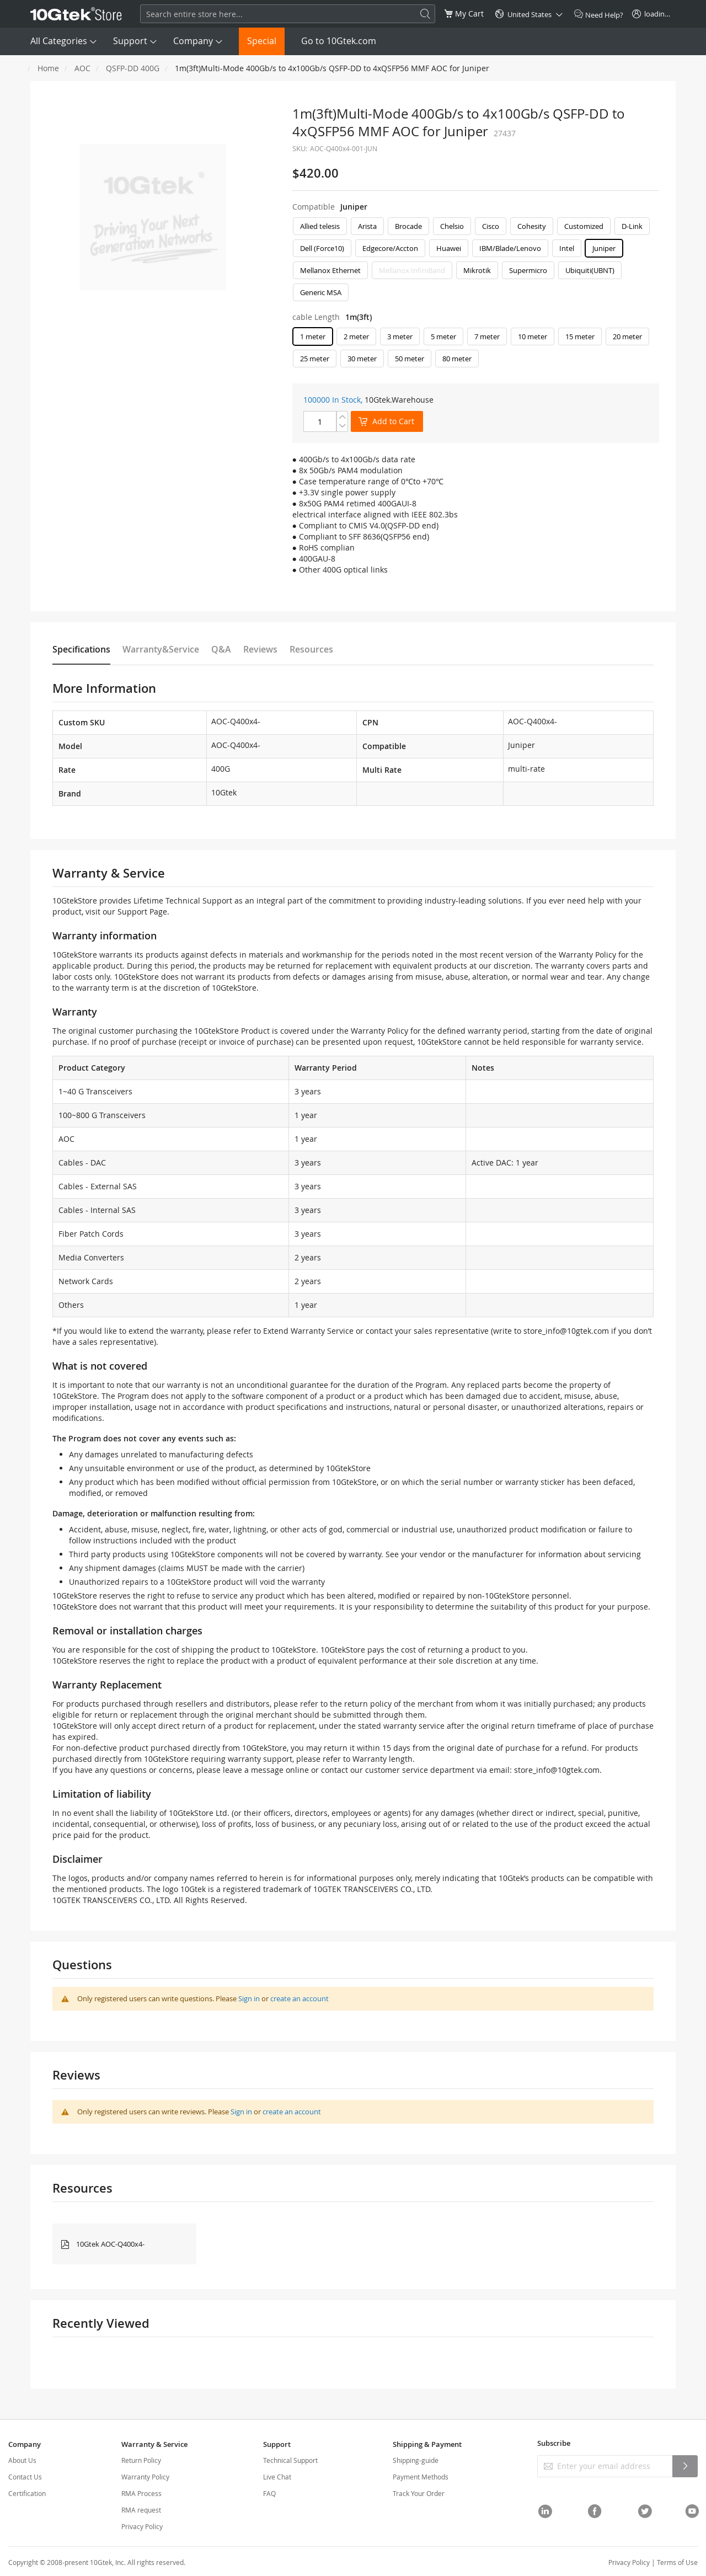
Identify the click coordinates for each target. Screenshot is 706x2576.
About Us (22, 2460)
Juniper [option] (604, 248)
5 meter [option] (443, 336)
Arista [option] (367, 226)
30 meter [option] (362, 359)
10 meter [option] (532, 336)
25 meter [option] (314, 359)
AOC (82, 68)
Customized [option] (583, 226)
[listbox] (475, 262)
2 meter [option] (356, 336)
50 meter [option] (409, 359)
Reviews (260, 649)
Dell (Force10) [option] (322, 248)
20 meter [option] (627, 336)
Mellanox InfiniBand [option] (412, 270)
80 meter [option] (457, 359)
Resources (311, 649)
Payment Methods (420, 2476)
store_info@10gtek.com (566, 1331)
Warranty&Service (160, 649)
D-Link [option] (632, 226)
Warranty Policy (145, 2476)
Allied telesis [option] (320, 226)
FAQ (269, 2493)
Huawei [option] (448, 248)
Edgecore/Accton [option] (390, 248)
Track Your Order (419, 2493)
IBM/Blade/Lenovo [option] (510, 248)
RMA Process (141, 2493)
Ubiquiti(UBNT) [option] (589, 270)
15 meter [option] (580, 336)
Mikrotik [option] (477, 270)
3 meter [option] (400, 336)
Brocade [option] (408, 226)
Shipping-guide (415, 2460)
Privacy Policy (142, 2526)
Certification (27, 2493)
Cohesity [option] (531, 226)
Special (261, 41)
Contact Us (25, 2476)
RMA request (141, 2509)
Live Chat (277, 2476)
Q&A (221, 649)
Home (48, 68)
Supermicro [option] (528, 270)
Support (130, 41)
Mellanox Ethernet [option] (330, 270)
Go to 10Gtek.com (338, 41)
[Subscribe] (685, 2466)
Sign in (249, 1998)
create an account (299, 1998)
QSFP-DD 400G (132, 68)
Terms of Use (677, 2562)
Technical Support (290, 2460)
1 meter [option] (312, 336)
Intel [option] (566, 248)
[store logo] (76, 14)
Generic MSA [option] (320, 292)
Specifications (81, 649)
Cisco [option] (490, 226)
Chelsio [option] (452, 226)
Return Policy (141, 2460)
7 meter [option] (487, 336)
